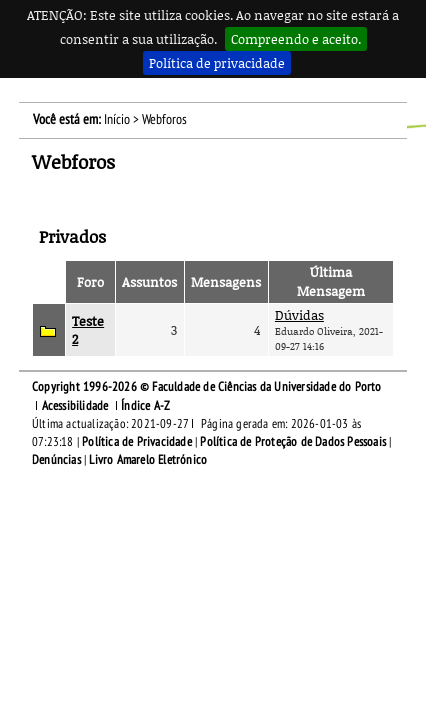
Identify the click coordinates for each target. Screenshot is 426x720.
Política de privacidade (217, 63)
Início (117, 119)
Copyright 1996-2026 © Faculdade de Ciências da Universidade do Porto (207, 387)
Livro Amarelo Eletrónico (148, 460)
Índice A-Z (145, 406)
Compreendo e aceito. (296, 39)
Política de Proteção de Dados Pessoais (293, 442)
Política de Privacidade (137, 442)
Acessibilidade (75, 406)
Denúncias (56, 460)
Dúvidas (299, 315)
